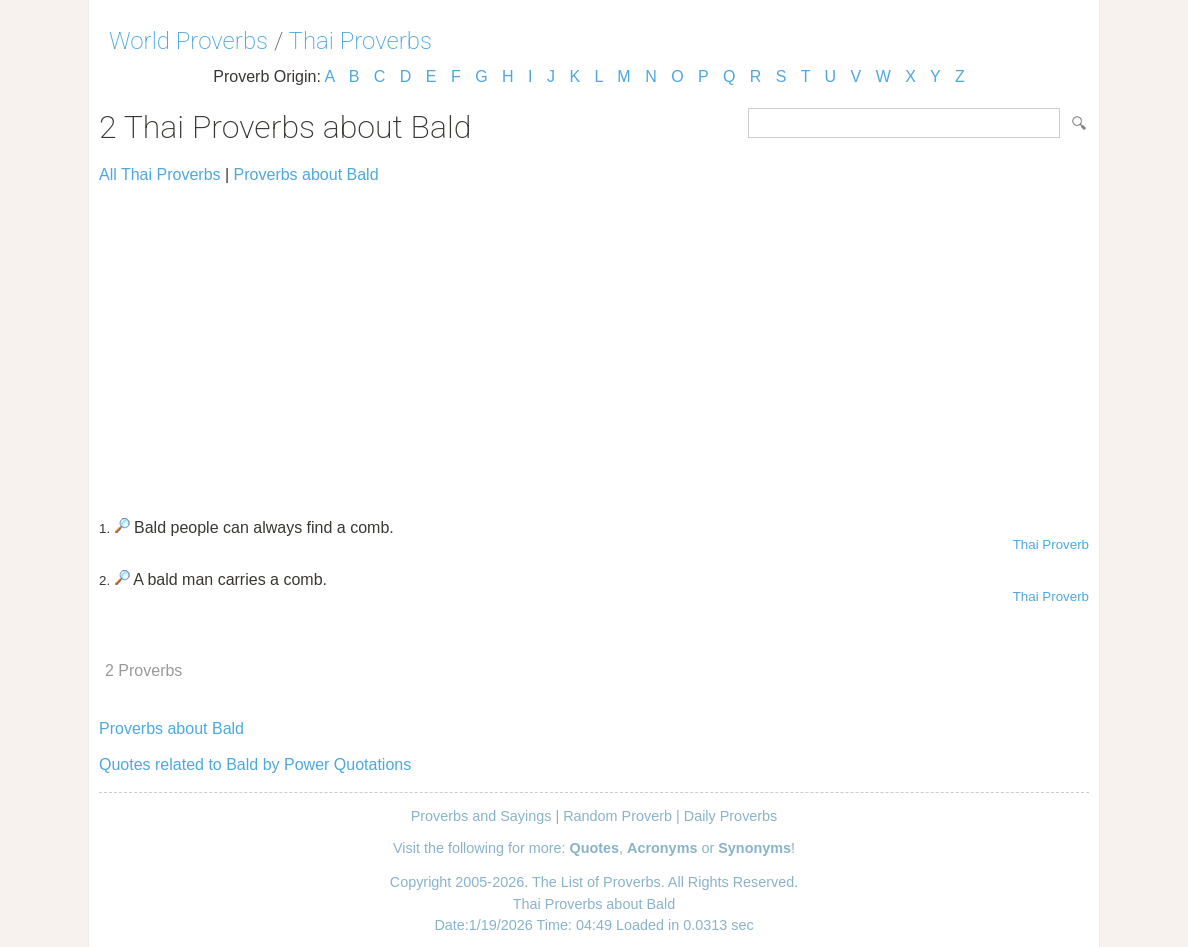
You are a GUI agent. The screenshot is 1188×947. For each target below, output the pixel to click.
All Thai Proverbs (160, 174)
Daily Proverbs (731, 816)
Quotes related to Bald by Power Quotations (255, 764)
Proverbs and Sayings (481, 816)
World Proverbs (188, 41)
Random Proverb (617, 816)
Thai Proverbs (360, 41)
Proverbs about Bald (306, 174)
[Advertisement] (594, 342)
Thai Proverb (1051, 544)
